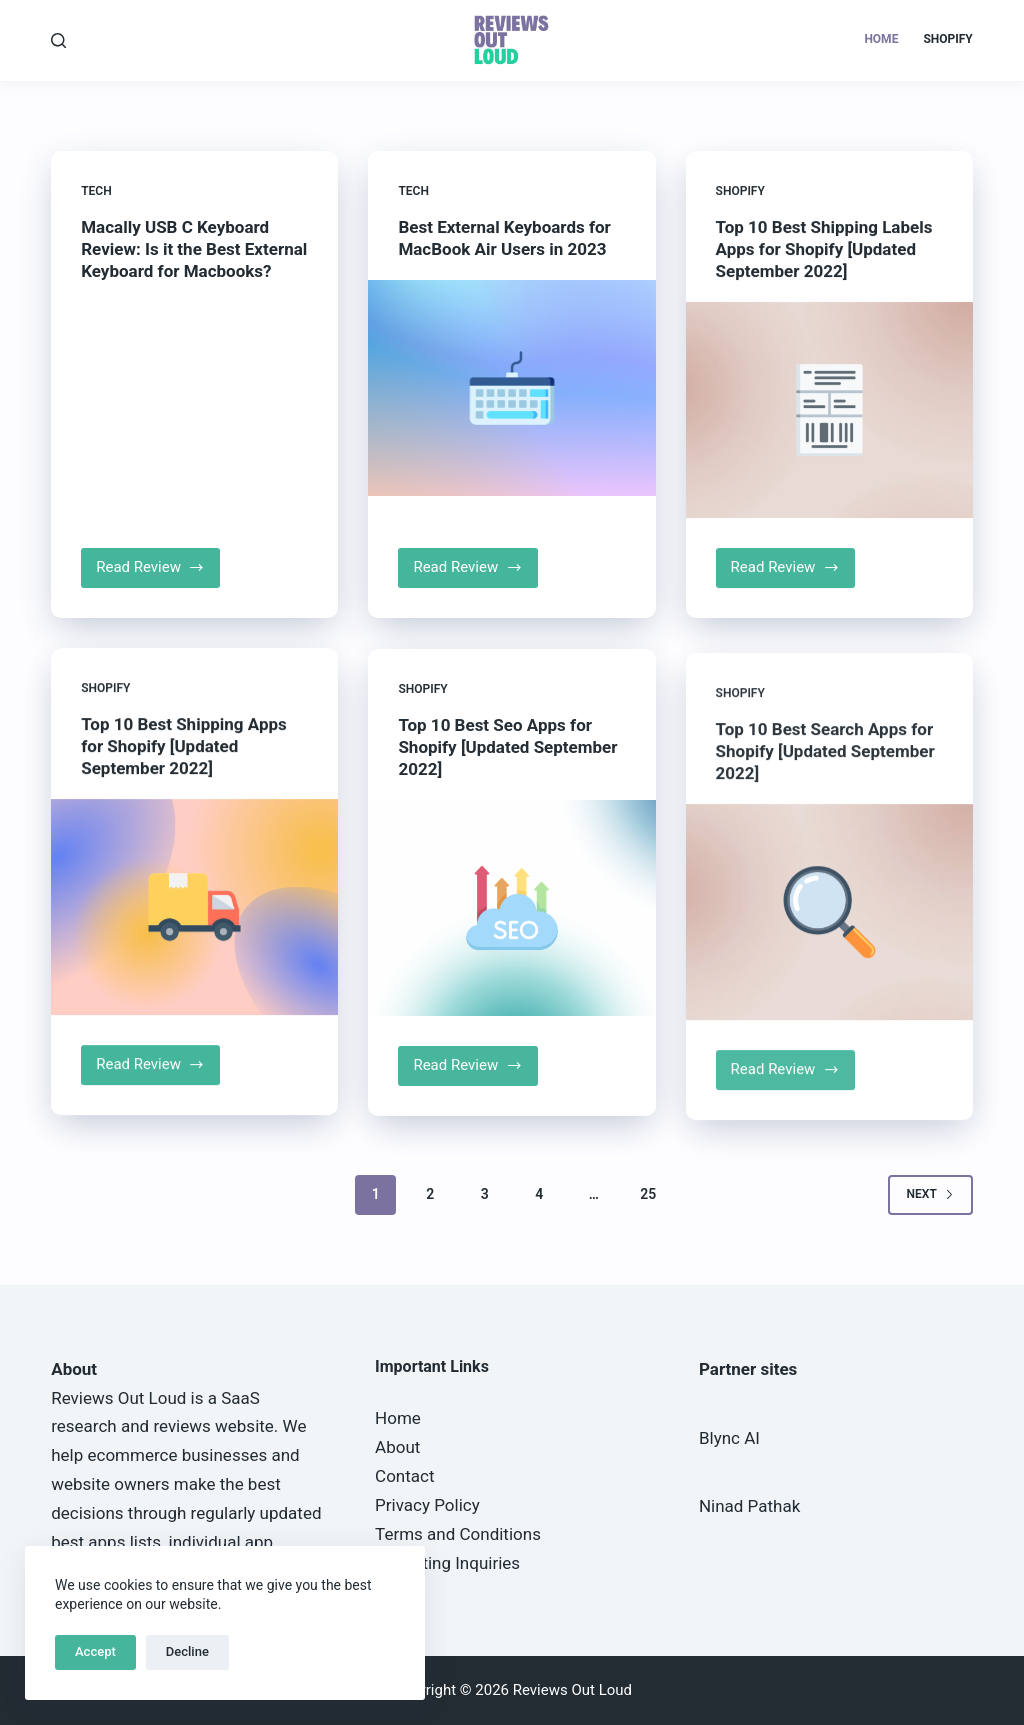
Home (881, 39)
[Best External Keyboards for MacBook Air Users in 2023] (511, 394)
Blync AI (729, 1438)
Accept (95, 1651)
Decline (187, 1651)
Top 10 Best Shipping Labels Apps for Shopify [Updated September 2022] (824, 286)
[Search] (58, 40)
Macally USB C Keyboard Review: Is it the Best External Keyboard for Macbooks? (194, 250)
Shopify (947, 39)
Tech (96, 192)
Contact (404, 1476)
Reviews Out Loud (118, 1398)
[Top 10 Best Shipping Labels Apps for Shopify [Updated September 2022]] (829, 446)
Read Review (158, 574)
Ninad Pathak (749, 1506)
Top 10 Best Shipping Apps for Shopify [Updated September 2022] (184, 813)
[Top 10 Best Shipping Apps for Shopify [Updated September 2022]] (194, 974)
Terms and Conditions (458, 1534)
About (397, 1447)
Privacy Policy (427, 1505)
